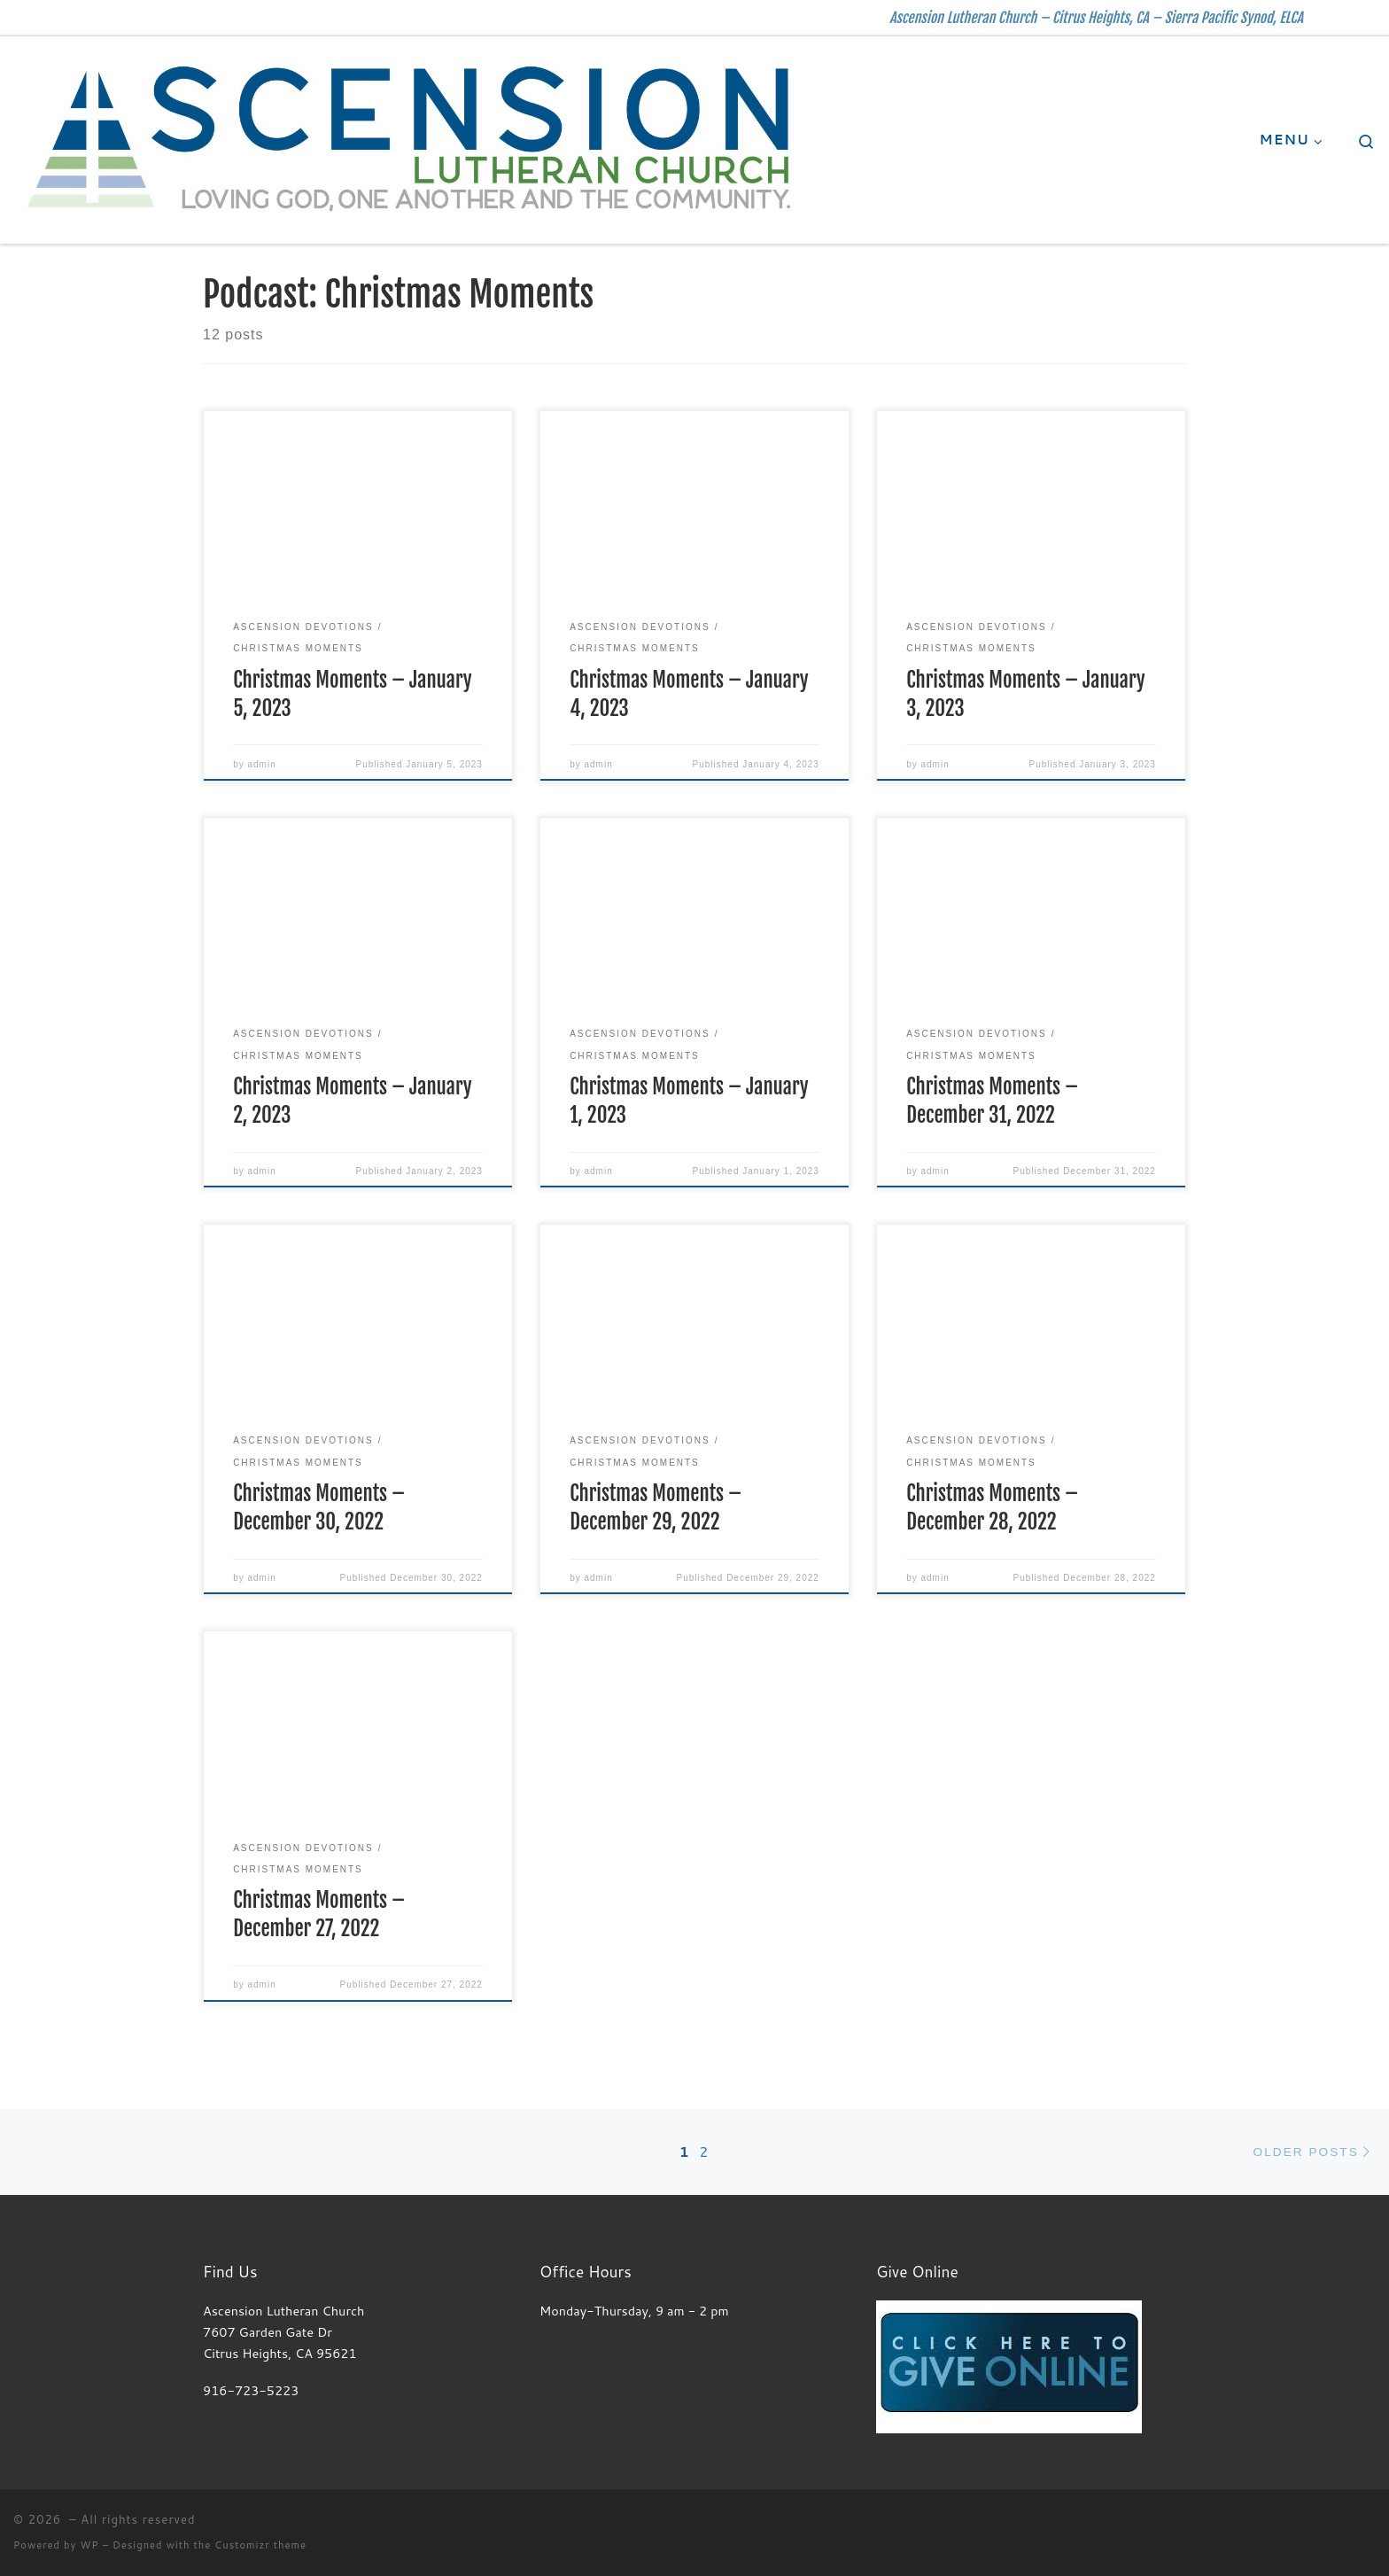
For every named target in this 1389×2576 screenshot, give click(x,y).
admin (261, 764)
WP (89, 2545)
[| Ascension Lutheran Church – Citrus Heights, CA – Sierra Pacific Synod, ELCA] (410, 138)
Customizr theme (260, 2545)
